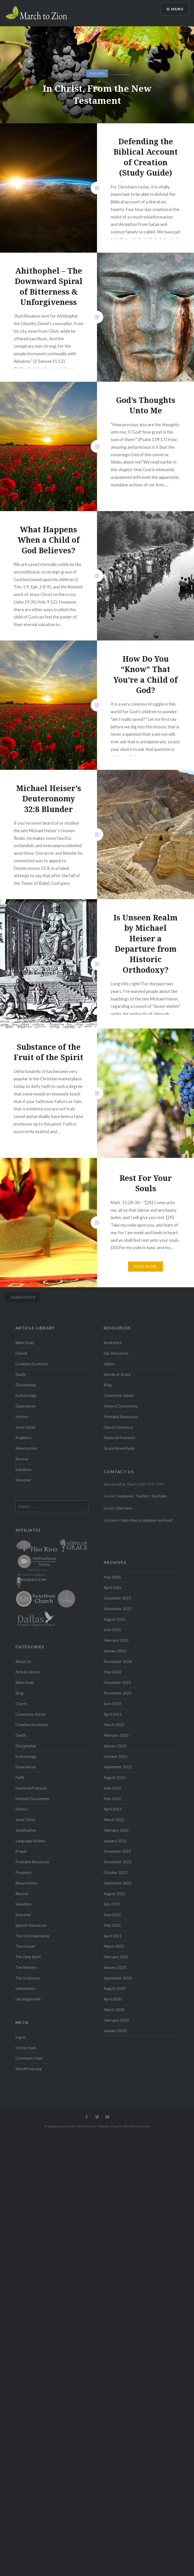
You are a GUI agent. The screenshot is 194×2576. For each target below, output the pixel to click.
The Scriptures (27, 1978)
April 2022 (113, 1809)
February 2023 (116, 1735)
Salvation (23, 1469)
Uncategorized (27, 1999)
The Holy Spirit (28, 1956)
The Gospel (25, 1946)
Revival (21, 1459)
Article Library (27, 1671)
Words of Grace (117, 1374)
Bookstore (113, 1342)
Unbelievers (25, 1988)
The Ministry (26, 1967)
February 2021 (116, 1956)
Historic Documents (121, 1406)
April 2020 (113, 1999)
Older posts (23, 1297)
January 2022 (115, 1841)
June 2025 (112, 1629)
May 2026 (112, 1577)
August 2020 (115, 1988)
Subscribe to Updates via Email (147, 1520)
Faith (19, 1777)
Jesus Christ (25, 1427)
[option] (97, 74)
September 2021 (118, 1883)
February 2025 (116, 1640)
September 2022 (118, 1766)
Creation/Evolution (31, 1364)
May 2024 (112, 1671)
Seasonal (23, 1479)
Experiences (25, 1406)
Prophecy (23, 1437)
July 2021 (112, 1904)
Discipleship (25, 1384)
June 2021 (112, 1914)
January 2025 (115, 1651)
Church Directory (118, 1427)
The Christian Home (32, 1936)
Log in (20, 2037)
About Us (23, 1661)
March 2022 (114, 1819)
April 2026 (113, 1587)
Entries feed (25, 2047)
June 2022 (112, 1788)
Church (21, 1353)
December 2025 (117, 1598)
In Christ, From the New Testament (97, 94)
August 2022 (115, 1777)
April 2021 (113, 1936)
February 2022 (116, 1830)
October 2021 (116, 1872)
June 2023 (112, 1703)
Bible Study (24, 1342)
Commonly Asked (118, 1395)
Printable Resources (121, 1416)
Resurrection (26, 1448)
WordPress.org (28, 2068)
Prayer (21, 1851)
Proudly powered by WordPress (69, 2126)
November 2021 (118, 1861)
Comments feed (28, 2058)
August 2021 (115, 1893)
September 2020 (118, 1978)
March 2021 (114, 1946)
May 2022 (112, 1798)
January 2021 (115, 1967)
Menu (177, 9)
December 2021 (117, 1851)
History (21, 1416)
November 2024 (118, 1661)
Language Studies (30, 1841)
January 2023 (115, 1746)
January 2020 (115, 2030)
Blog (108, 1384)
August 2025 (115, 1619)
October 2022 (116, 1756)
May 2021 (112, 1925)
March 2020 (114, 2009)
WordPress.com (136, 2126)
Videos (109, 1364)
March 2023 (114, 1724)
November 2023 (118, 1693)
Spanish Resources (31, 1925)
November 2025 (118, 1608)
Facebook (124, 1496)
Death (20, 1374)
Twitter (142, 1496)
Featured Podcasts (119, 1437)
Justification (25, 1830)
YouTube (159, 1496)
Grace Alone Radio (119, 1448)
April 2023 (113, 1714)
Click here (123, 1508)
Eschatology (26, 1395)
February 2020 (116, 2020)
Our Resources (116, 1353)
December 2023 (117, 1682)
